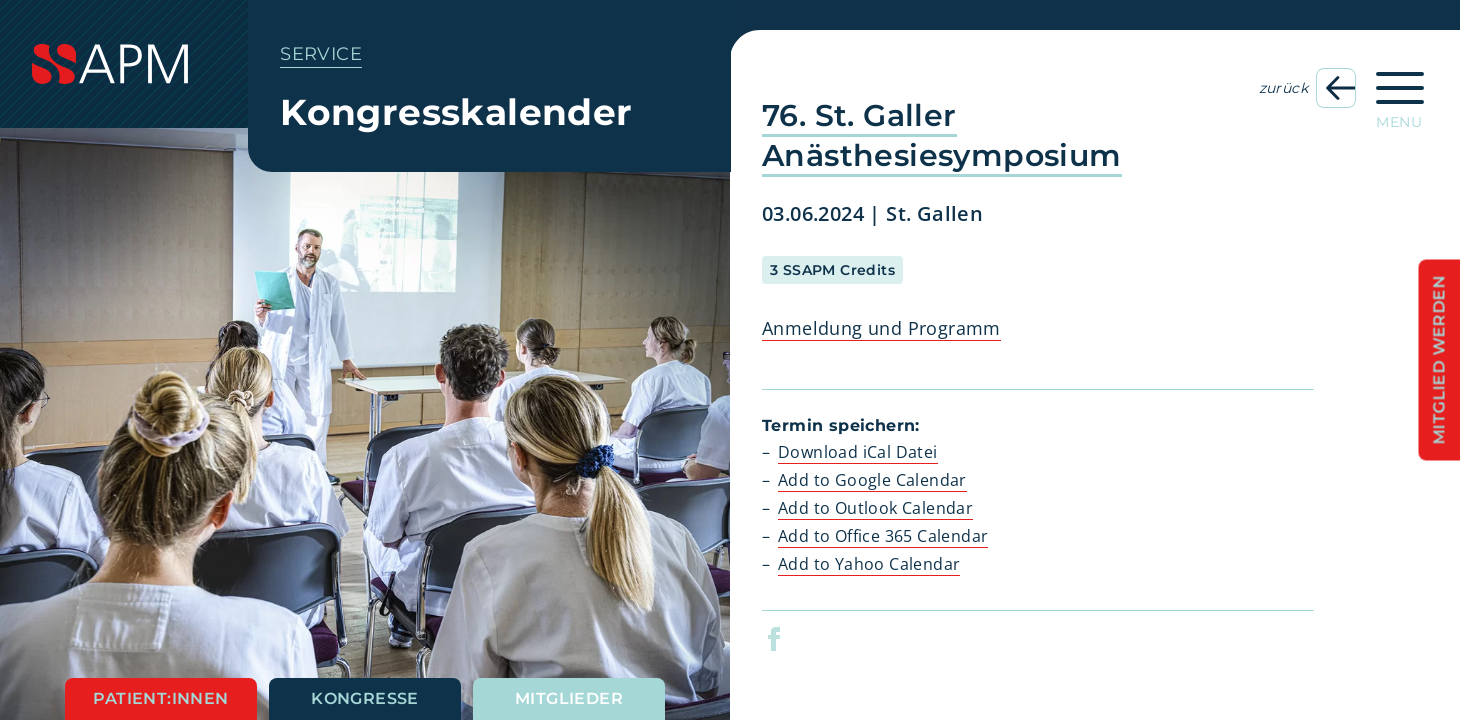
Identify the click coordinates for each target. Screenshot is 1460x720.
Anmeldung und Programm (881, 328)
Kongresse (365, 698)
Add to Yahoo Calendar (869, 564)
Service (321, 54)
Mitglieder (569, 698)
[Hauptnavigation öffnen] (1400, 94)
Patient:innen (160, 698)
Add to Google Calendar (872, 480)
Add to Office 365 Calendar (883, 536)
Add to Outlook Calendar (875, 508)
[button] (786, 639)
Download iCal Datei (858, 452)
